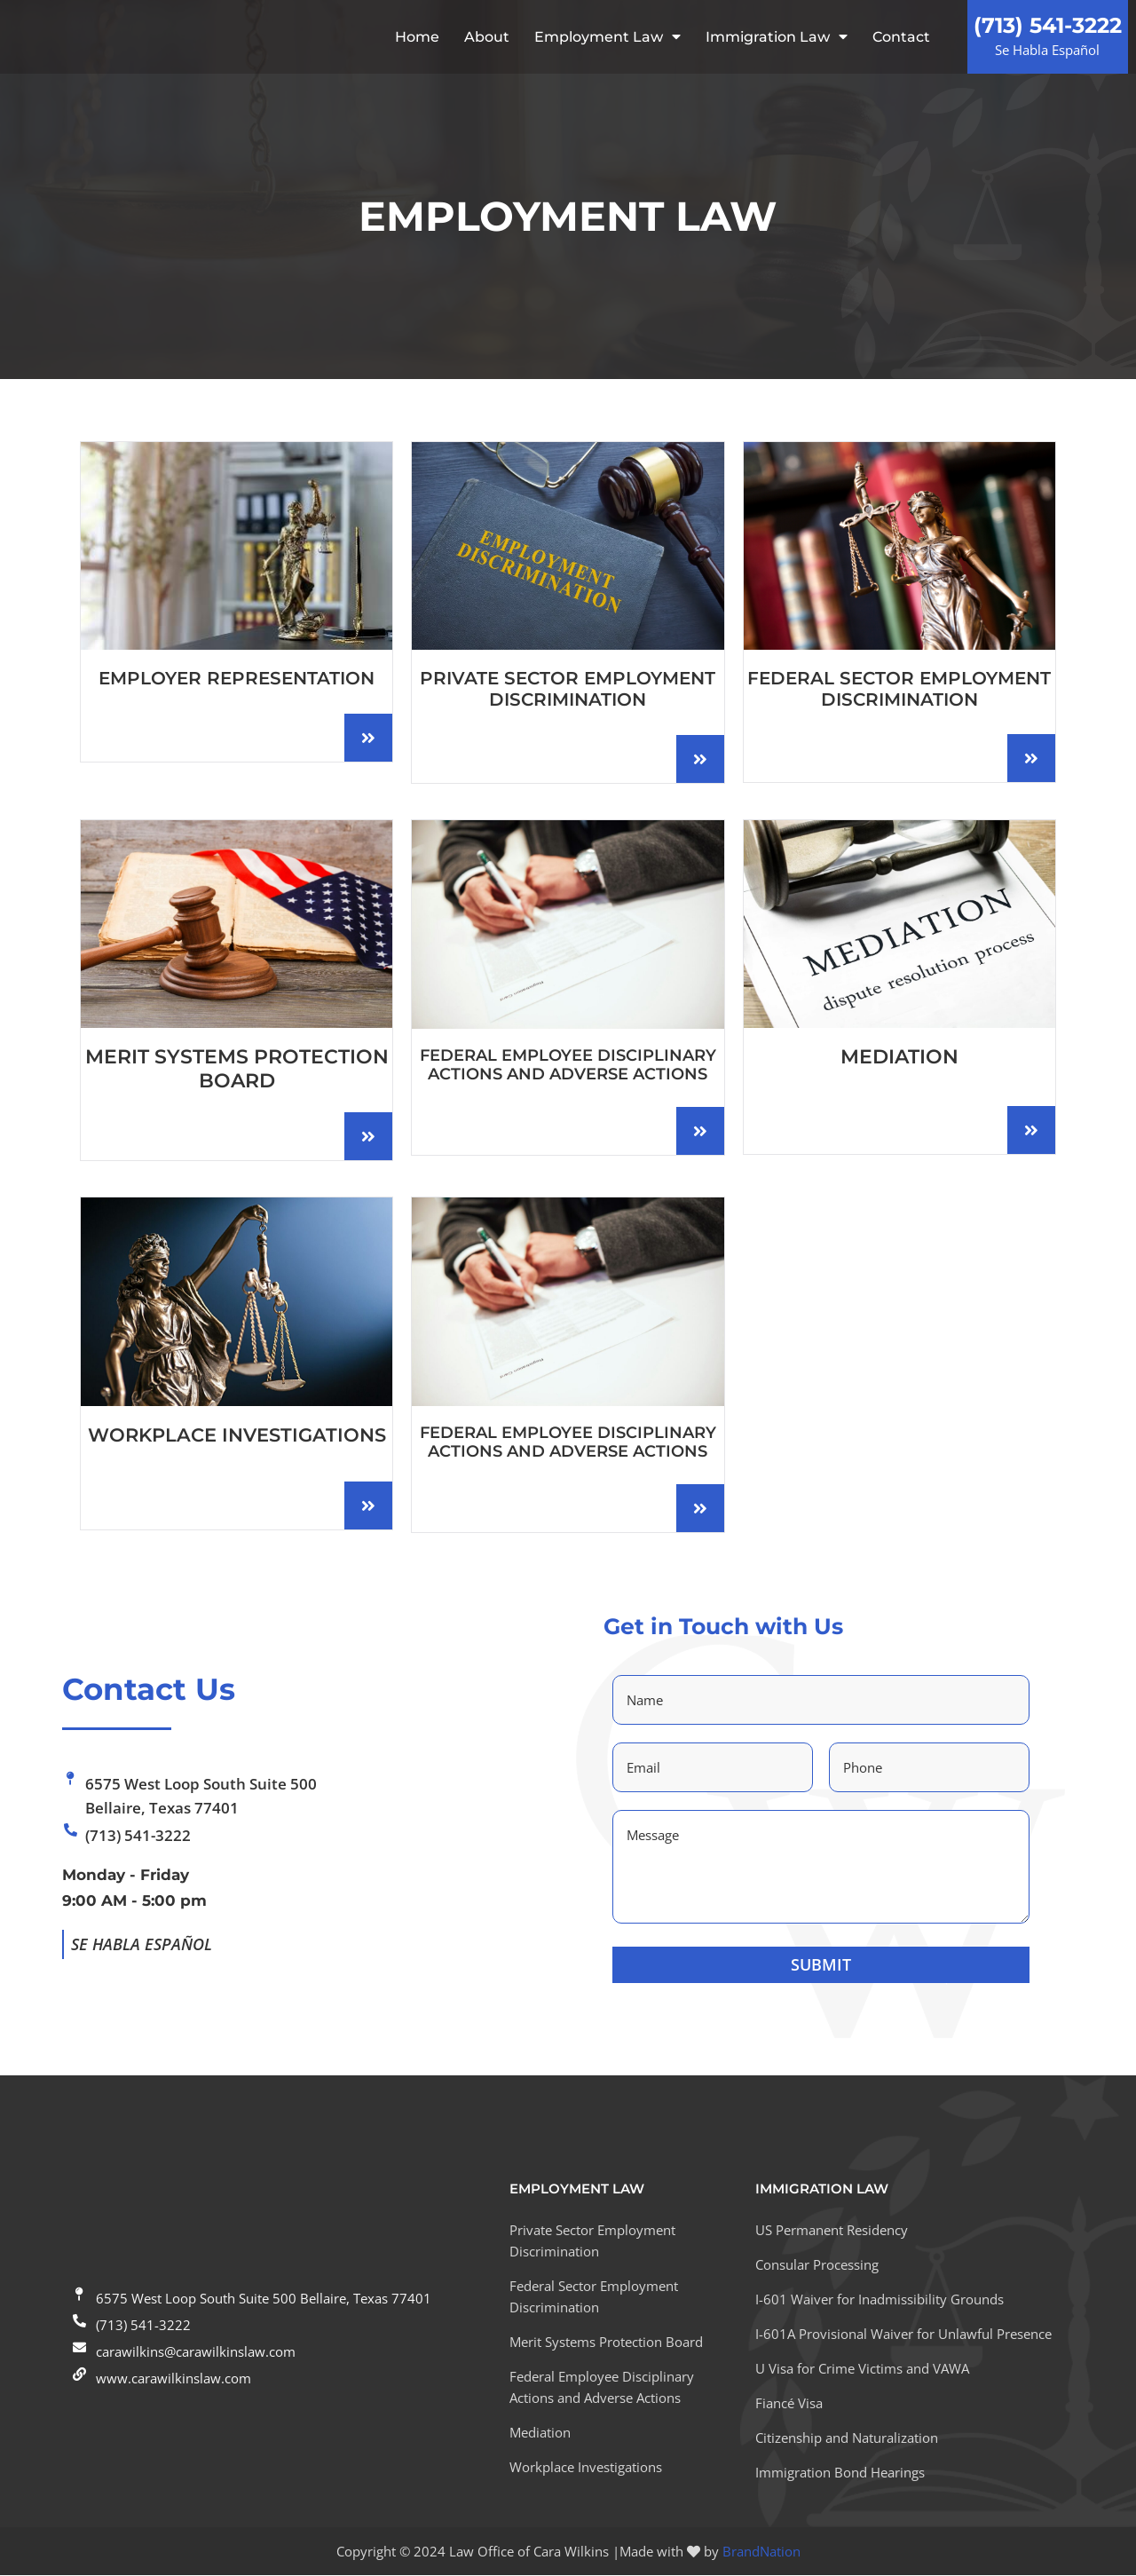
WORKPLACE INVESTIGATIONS (237, 1437)
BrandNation (761, 2552)
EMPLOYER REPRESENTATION (237, 680)
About (486, 36)
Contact (901, 36)
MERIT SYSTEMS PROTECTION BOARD (237, 1069)
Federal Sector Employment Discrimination (899, 689)
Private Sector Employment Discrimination (567, 689)
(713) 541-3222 (1048, 26)
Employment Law (607, 36)
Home (417, 36)
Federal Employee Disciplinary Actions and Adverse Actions (568, 1066)
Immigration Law (777, 36)
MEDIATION (899, 1059)
